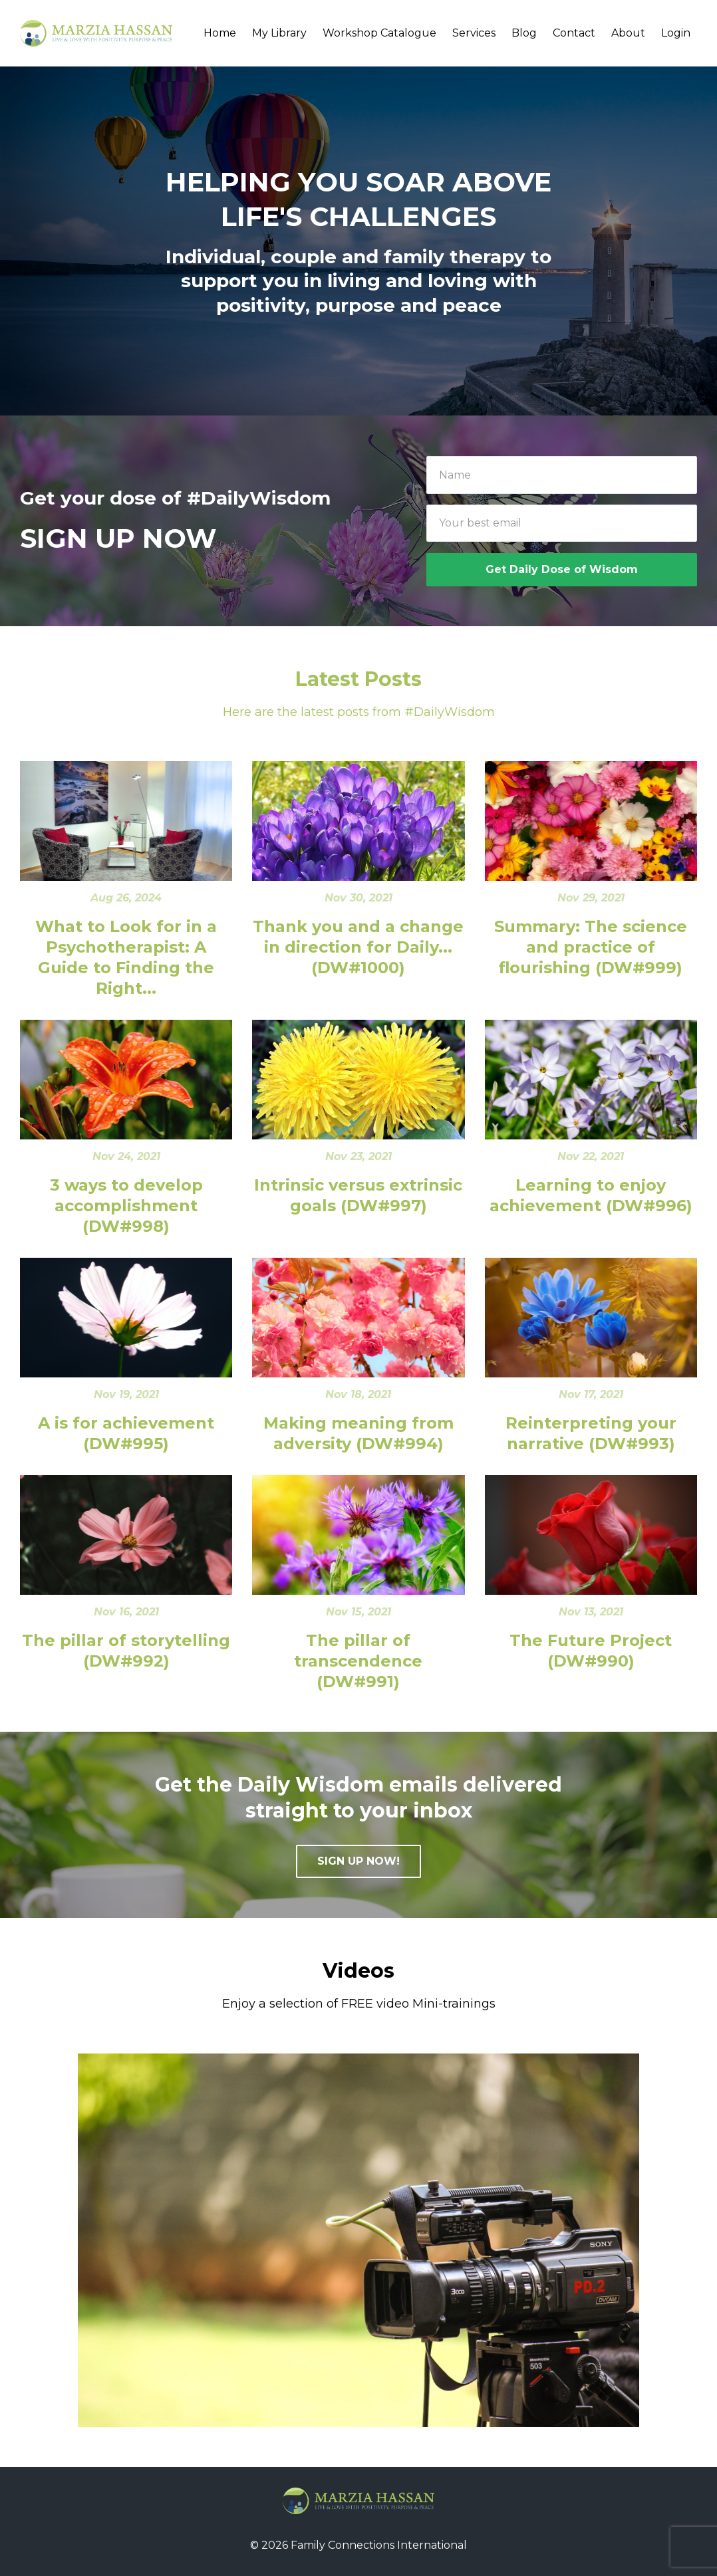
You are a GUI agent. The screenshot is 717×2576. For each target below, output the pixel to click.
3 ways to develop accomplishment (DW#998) (126, 1205)
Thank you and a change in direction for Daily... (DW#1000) (358, 947)
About (628, 33)
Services (474, 33)
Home (220, 33)
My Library (279, 33)
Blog (524, 33)
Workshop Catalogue (379, 33)
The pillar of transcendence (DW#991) (358, 1661)
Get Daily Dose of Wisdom (562, 569)
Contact (574, 33)
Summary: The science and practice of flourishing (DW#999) (590, 947)
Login (675, 33)
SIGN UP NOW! (358, 1861)
